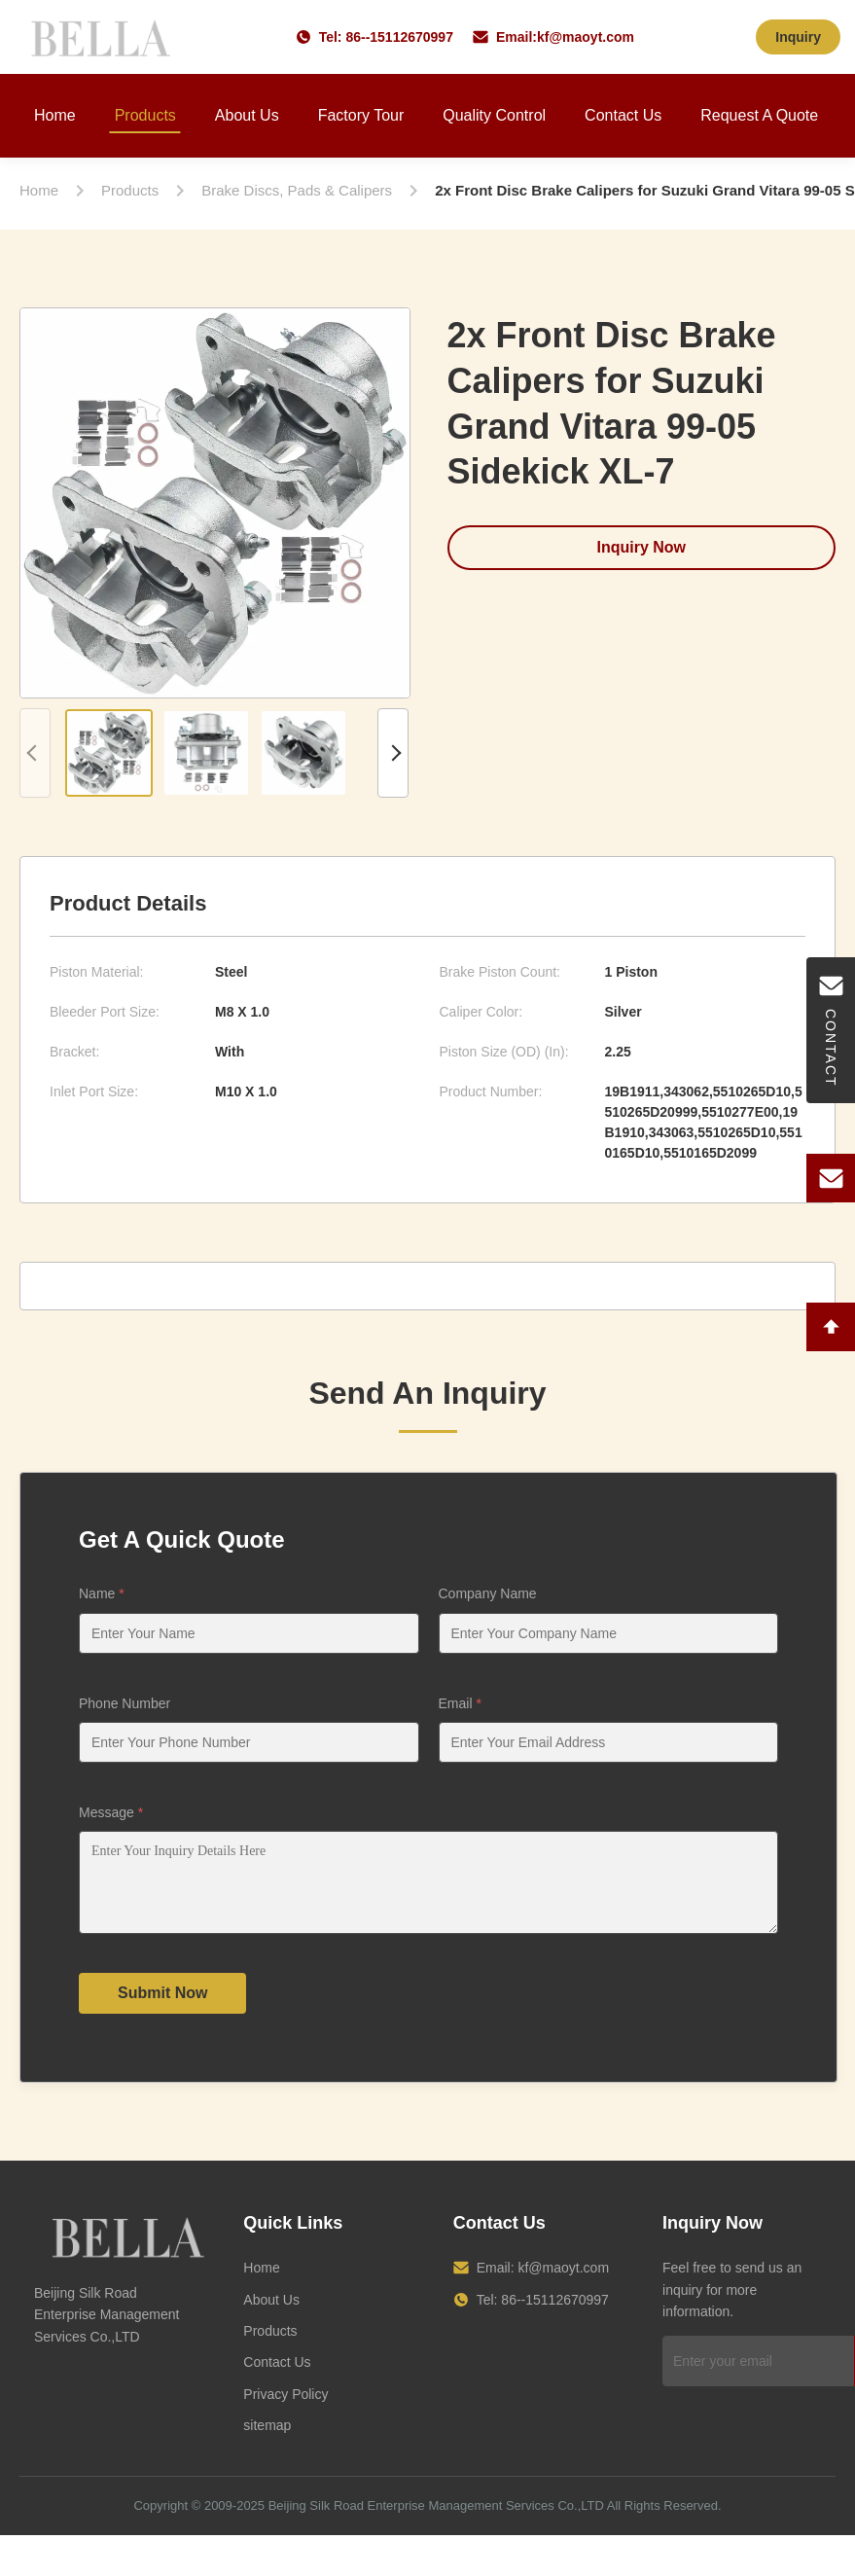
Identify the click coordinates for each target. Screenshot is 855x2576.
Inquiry (798, 37)
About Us (247, 115)
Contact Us (623, 115)
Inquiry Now (641, 547)
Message (111, 1812)
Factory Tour (361, 115)
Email (460, 1703)
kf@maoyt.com (585, 37)
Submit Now (162, 2007)
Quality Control (494, 115)
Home (55, 115)
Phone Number (124, 1703)
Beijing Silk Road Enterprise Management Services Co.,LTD (436, 2520)
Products (145, 115)
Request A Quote (759, 115)
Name (102, 1593)
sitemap (267, 2440)
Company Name (488, 1593)
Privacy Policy (285, 2408)
